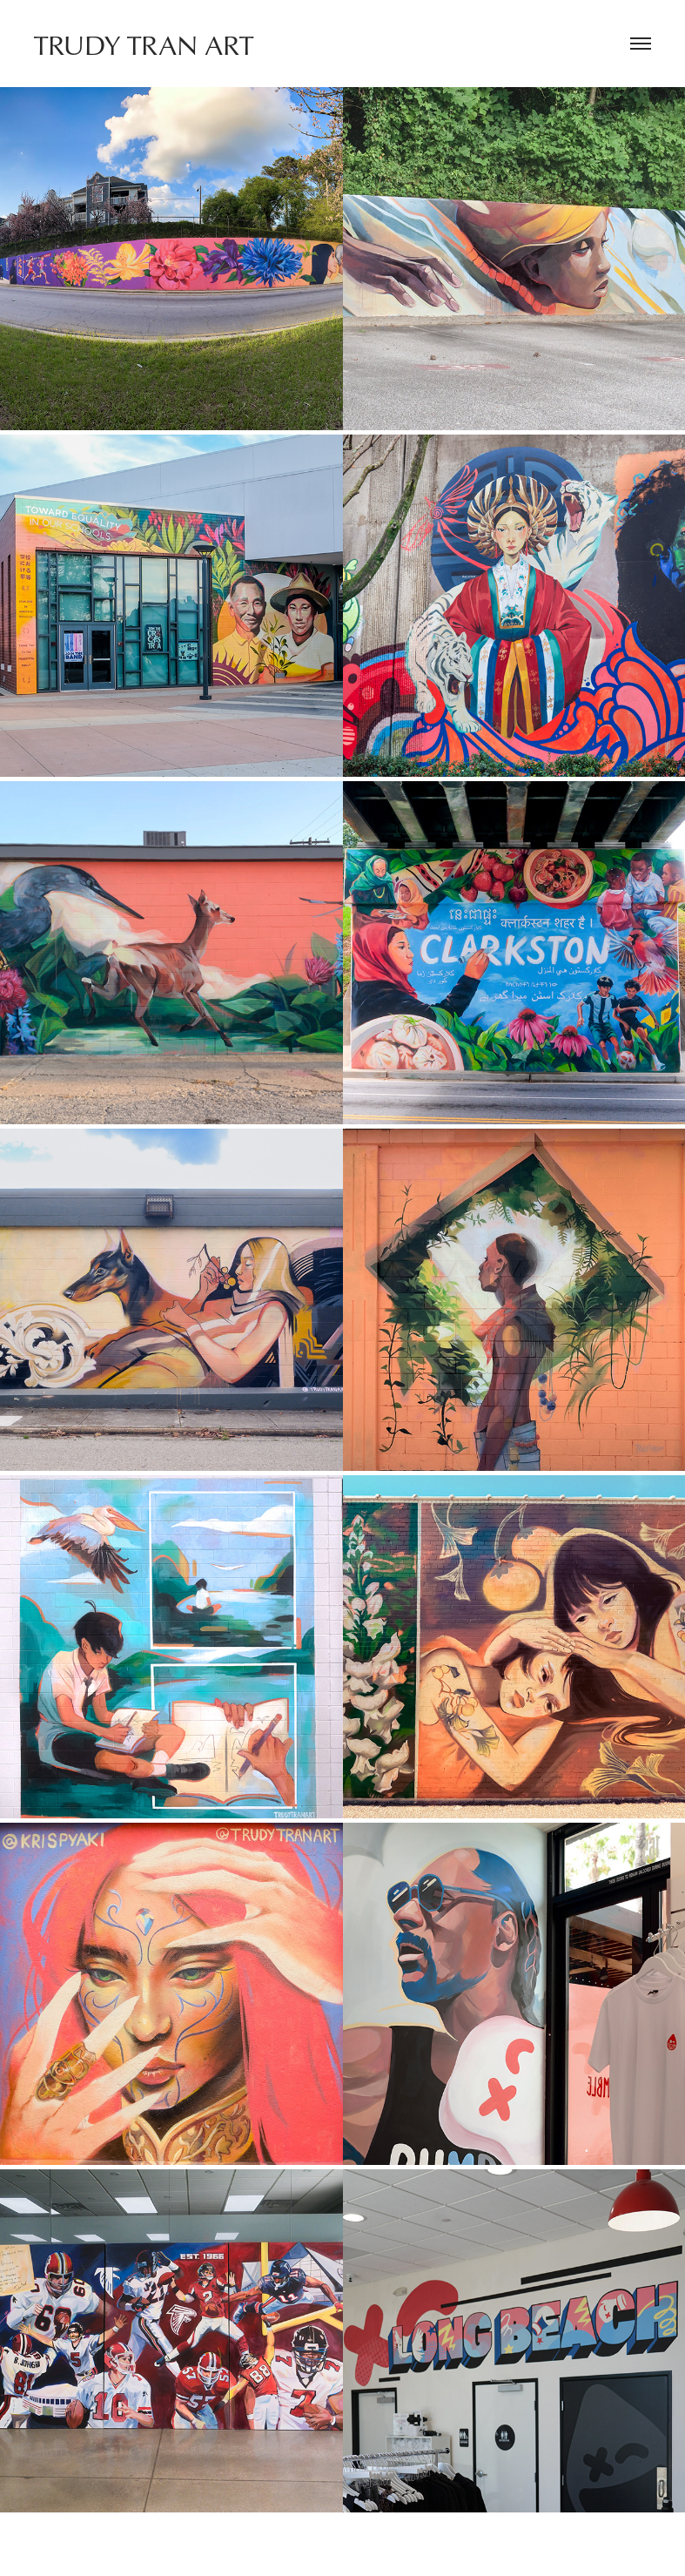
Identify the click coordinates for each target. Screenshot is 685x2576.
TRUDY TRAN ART (143, 44)
